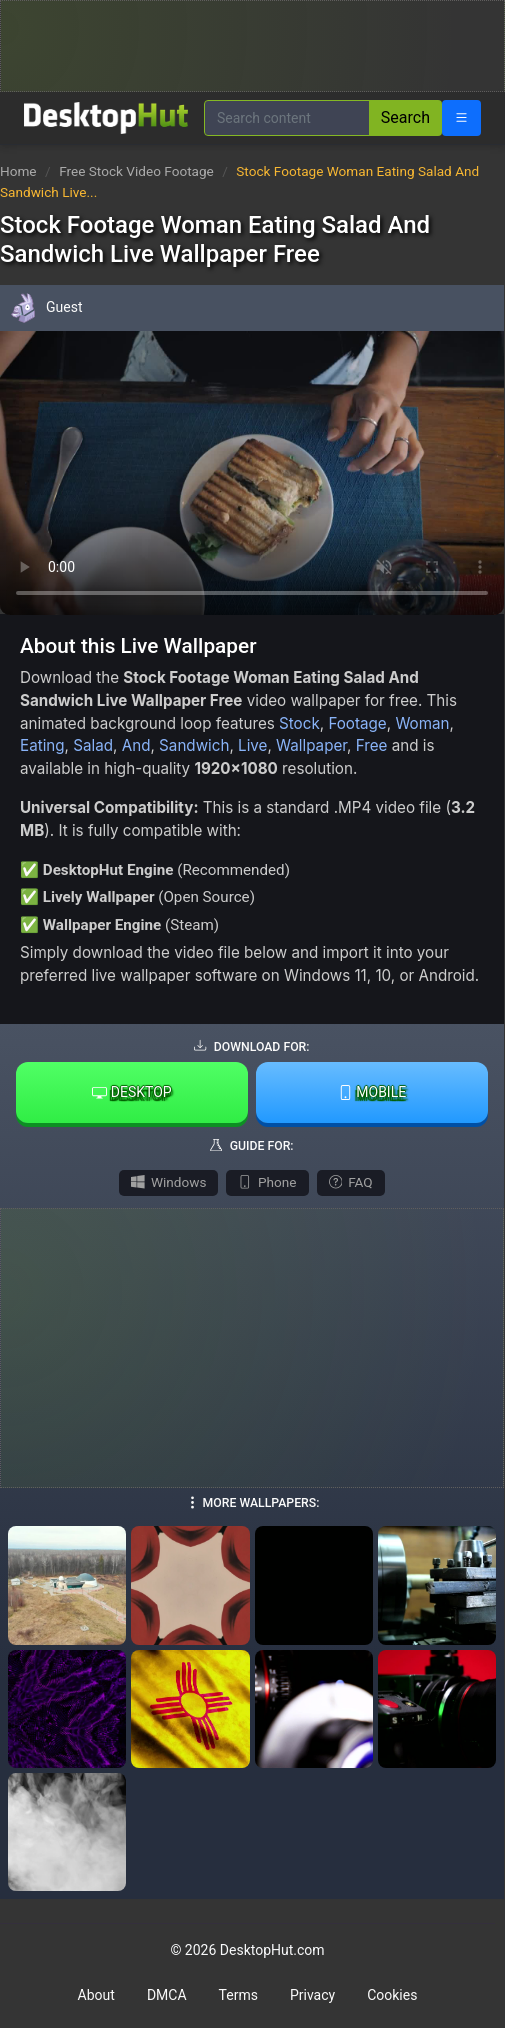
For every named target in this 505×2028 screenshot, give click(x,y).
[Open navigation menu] (461, 118)
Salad (93, 745)
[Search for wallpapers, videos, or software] (287, 118)
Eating (42, 745)
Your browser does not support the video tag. (252, 473)
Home (18, 171)
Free (372, 745)
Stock (299, 723)
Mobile (372, 1092)
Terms (238, 1995)
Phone (267, 1182)
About (96, 1995)
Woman (422, 723)
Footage (357, 723)
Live (252, 745)
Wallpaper (311, 745)
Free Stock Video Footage (138, 171)
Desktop (131, 1092)
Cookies (392, 1995)
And (136, 745)
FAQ (351, 1182)
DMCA (167, 1995)
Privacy (312, 1995)
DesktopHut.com (272, 1950)
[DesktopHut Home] (106, 118)
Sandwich (194, 745)
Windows (168, 1182)
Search (405, 117)
